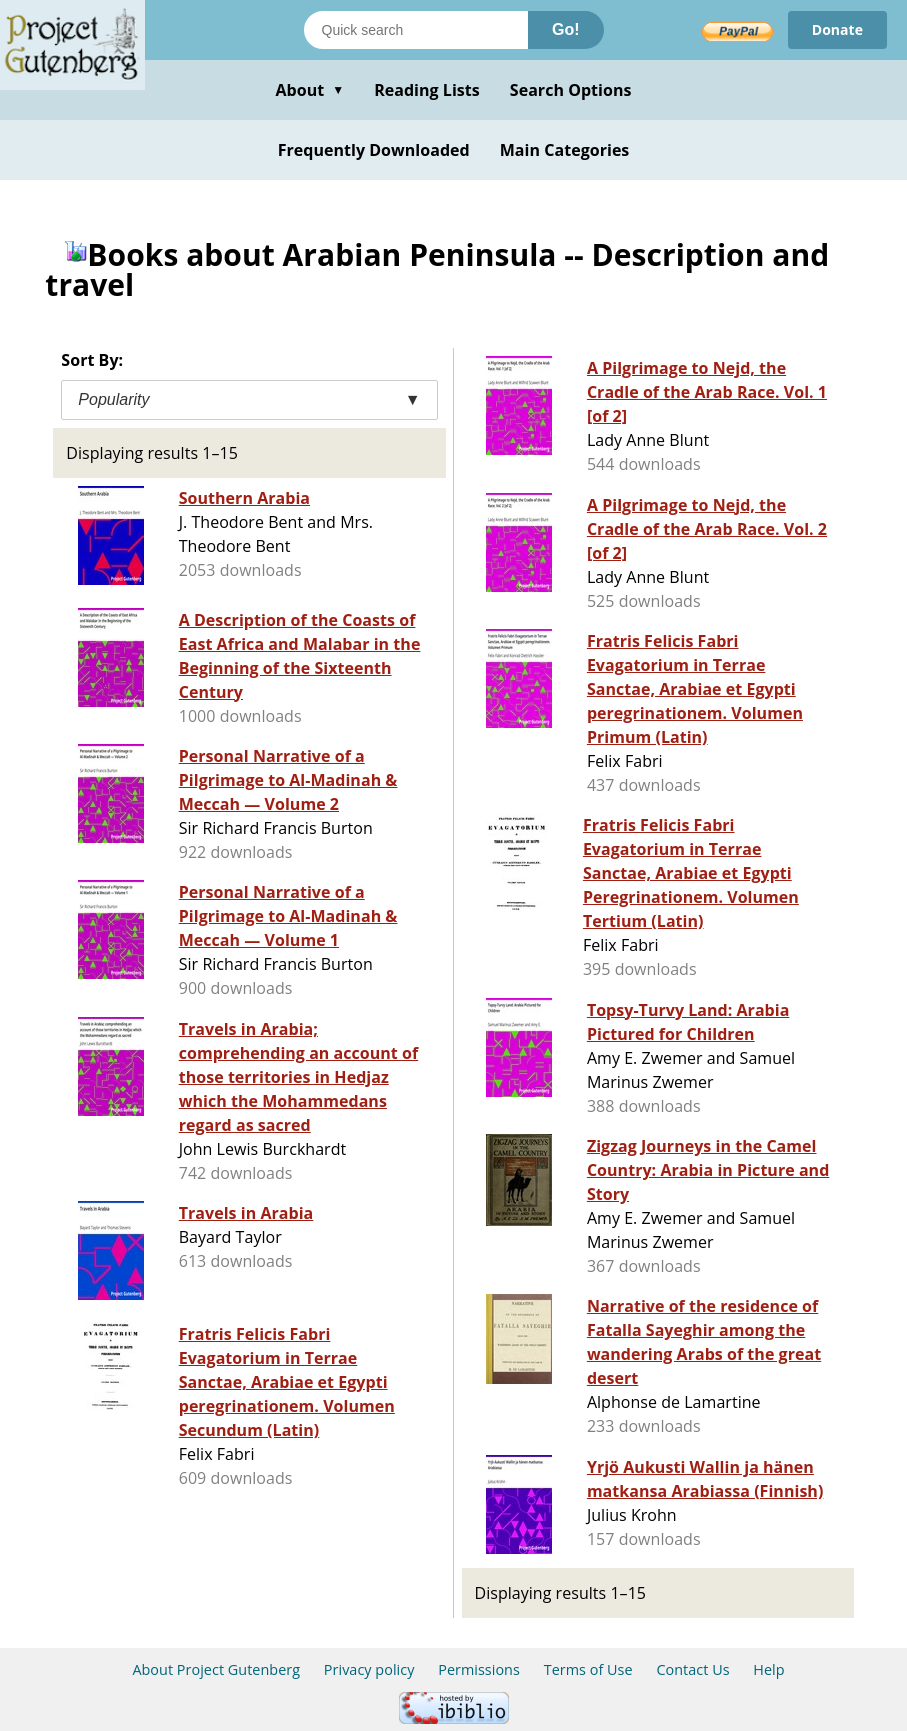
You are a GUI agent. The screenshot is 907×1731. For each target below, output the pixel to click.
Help (768, 1669)
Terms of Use (588, 1669)
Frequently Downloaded (374, 150)
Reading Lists (427, 90)
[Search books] (416, 30)
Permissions (479, 1669)
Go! (566, 29)
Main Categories (565, 150)
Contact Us (692, 1669)
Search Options (571, 90)
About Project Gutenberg (216, 1669)
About (309, 90)
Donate (837, 29)
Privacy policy (369, 1669)
